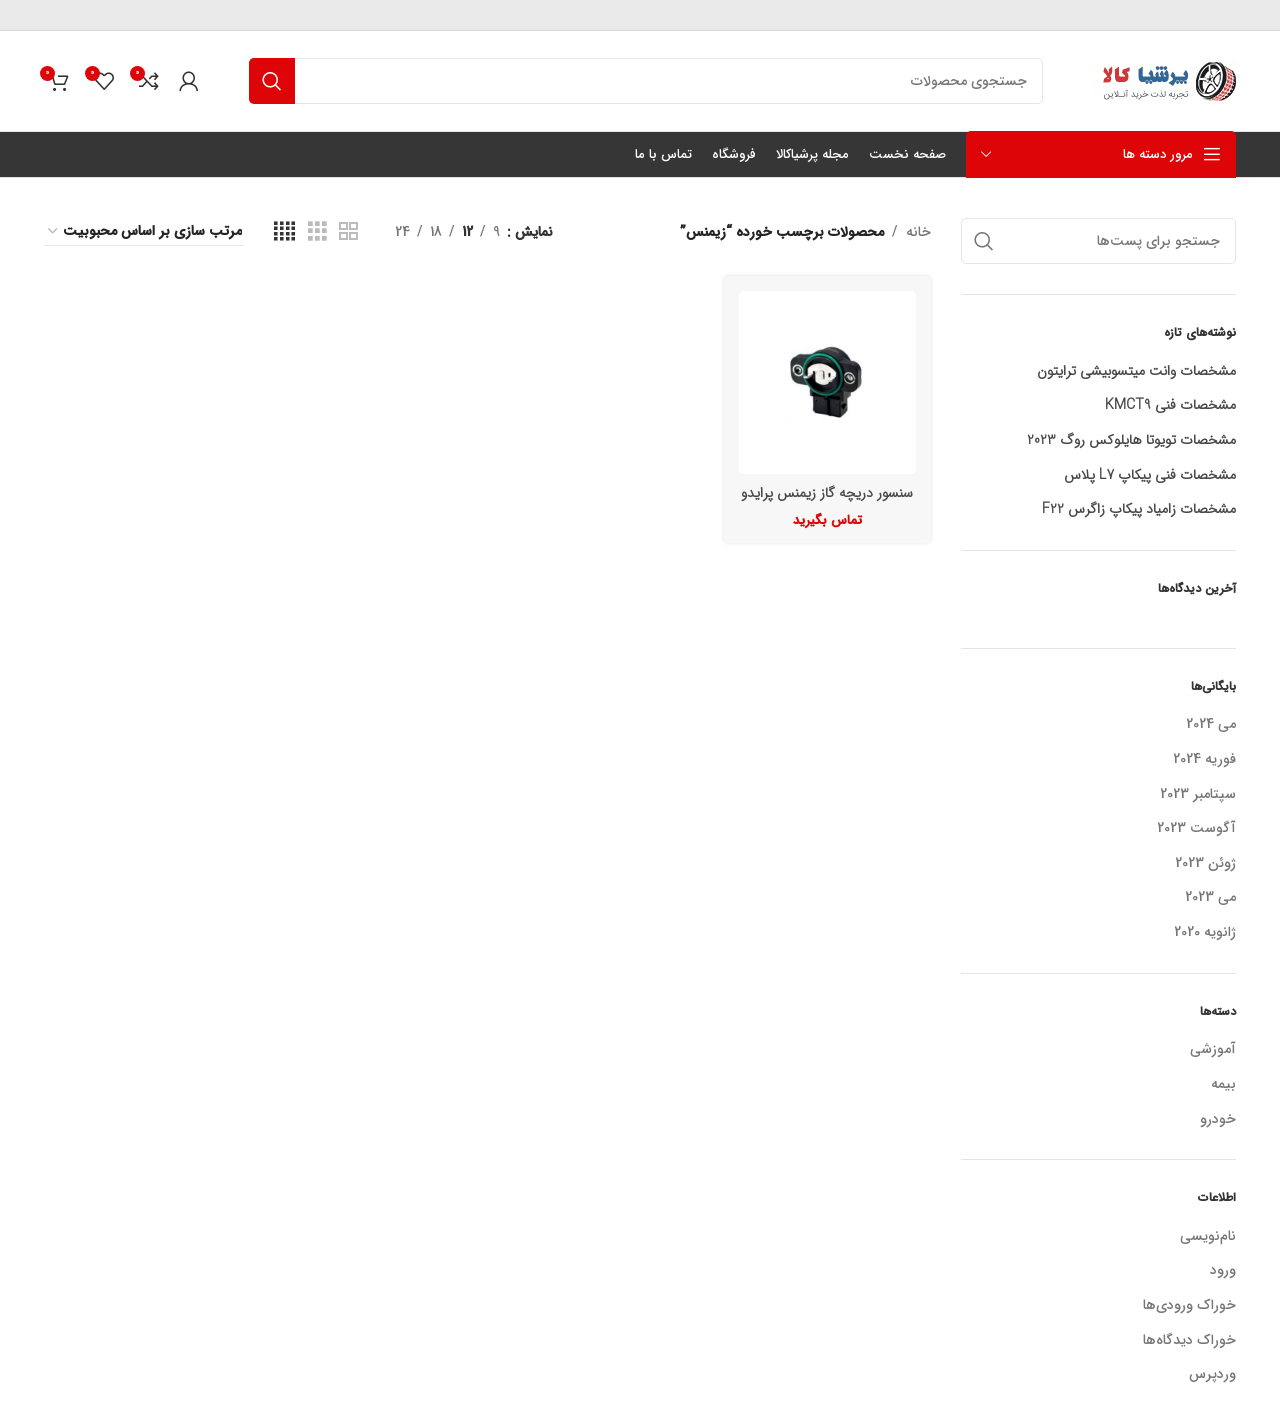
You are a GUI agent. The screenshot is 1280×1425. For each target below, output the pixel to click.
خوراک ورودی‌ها (1189, 1305)
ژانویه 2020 (1205, 933)
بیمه (1223, 1085)
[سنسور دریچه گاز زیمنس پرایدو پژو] (827, 383)
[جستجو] (646, 81)
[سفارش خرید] (144, 232)
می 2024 (1211, 725)
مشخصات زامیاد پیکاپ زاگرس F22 (1139, 510)
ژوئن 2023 (1205, 864)
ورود (1223, 1270)
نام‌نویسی (1208, 1236)
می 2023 (1210, 898)
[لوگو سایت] (1164, 80)
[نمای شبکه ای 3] (317, 232)
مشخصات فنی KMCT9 (1170, 406)
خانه (918, 232)
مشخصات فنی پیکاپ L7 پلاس (1150, 476)
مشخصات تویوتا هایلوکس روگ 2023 (1131, 441)
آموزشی (1213, 1050)
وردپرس (1212, 1374)
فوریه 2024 (1204, 760)
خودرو (1218, 1120)
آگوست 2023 (1196, 829)
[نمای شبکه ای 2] (348, 232)
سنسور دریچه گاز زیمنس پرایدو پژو (827, 503)
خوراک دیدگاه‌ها (1189, 1340)
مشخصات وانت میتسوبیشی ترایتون (1136, 372)
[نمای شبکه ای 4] (284, 232)
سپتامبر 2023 (1198, 795)
